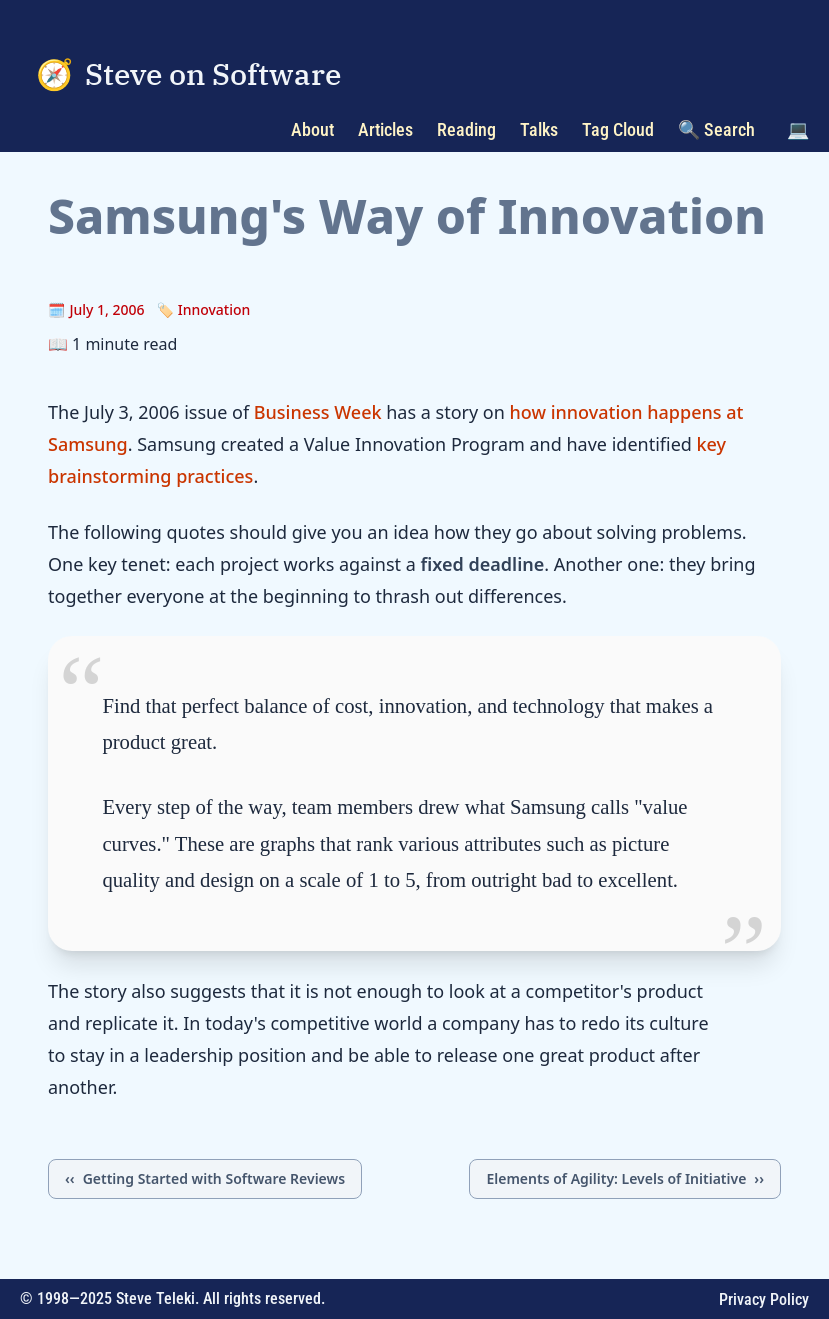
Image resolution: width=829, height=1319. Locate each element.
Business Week (318, 412)
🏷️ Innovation (204, 309)
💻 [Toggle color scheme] (798, 129)
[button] (798, 130)
